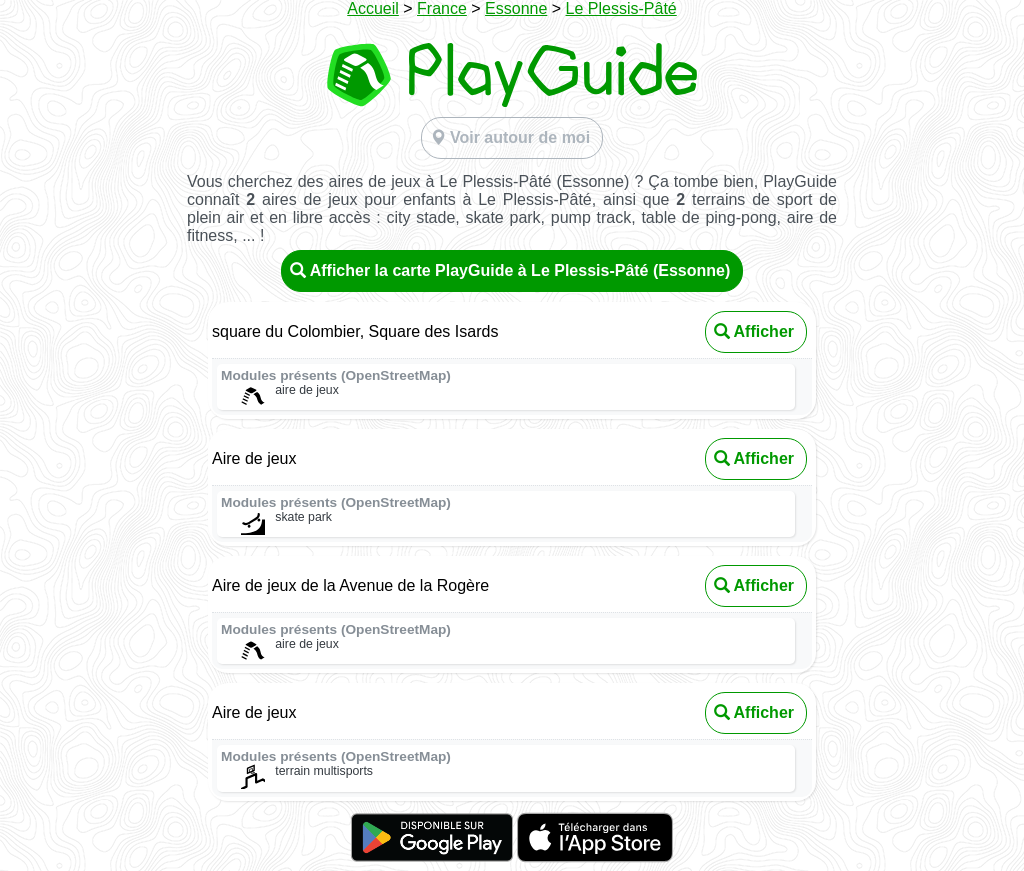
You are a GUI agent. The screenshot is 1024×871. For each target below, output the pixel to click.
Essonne (516, 8)
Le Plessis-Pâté (621, 8)
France (442, 8)
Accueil (373, 8)
